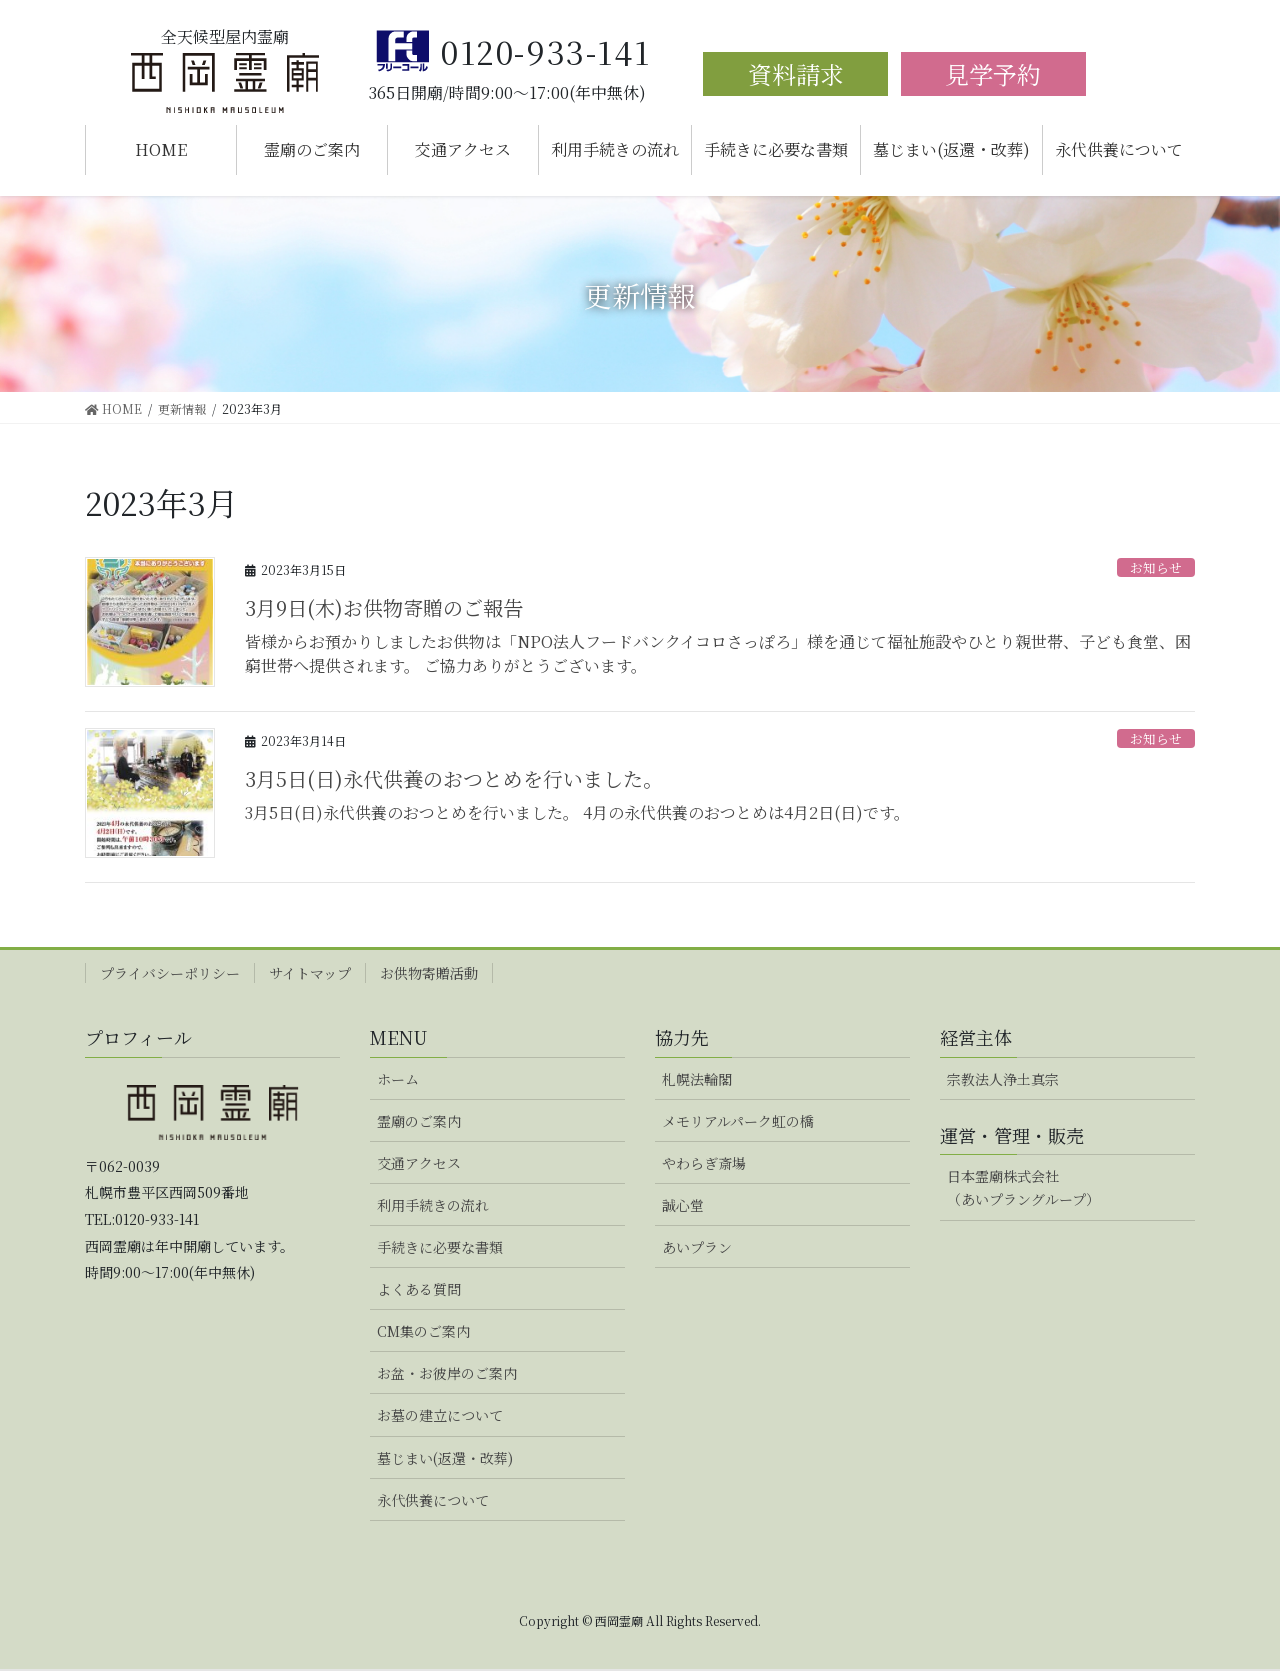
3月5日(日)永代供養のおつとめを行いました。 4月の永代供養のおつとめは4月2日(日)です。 (577, 812)
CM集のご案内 (423, 1331)
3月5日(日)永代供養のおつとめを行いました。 (454, 778)
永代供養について (433, 1500)
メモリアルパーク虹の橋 (738, 1121)
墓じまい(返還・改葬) (445, 1458)
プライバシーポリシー (170, 973)
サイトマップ (310, 973)
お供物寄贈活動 (429, 973)
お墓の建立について (440, 1415)
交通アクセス (419, 1163)
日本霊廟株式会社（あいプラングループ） (1023, 1187)
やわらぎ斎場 (704, 1163)
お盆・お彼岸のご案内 (447, 1373)
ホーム (398, 1079)
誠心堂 (683, 1205)
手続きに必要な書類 (440, 1247)
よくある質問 (419, 1289)
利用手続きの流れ (433, 1205)
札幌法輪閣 (697, 1079)
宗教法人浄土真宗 (1003, 1079)
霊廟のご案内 (419, 1121)
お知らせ (1156, 567)
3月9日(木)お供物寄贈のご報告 (384, 607)
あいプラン (697, 1247)
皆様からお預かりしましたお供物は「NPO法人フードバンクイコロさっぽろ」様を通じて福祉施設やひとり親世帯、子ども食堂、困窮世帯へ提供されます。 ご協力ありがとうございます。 (718, 653)
